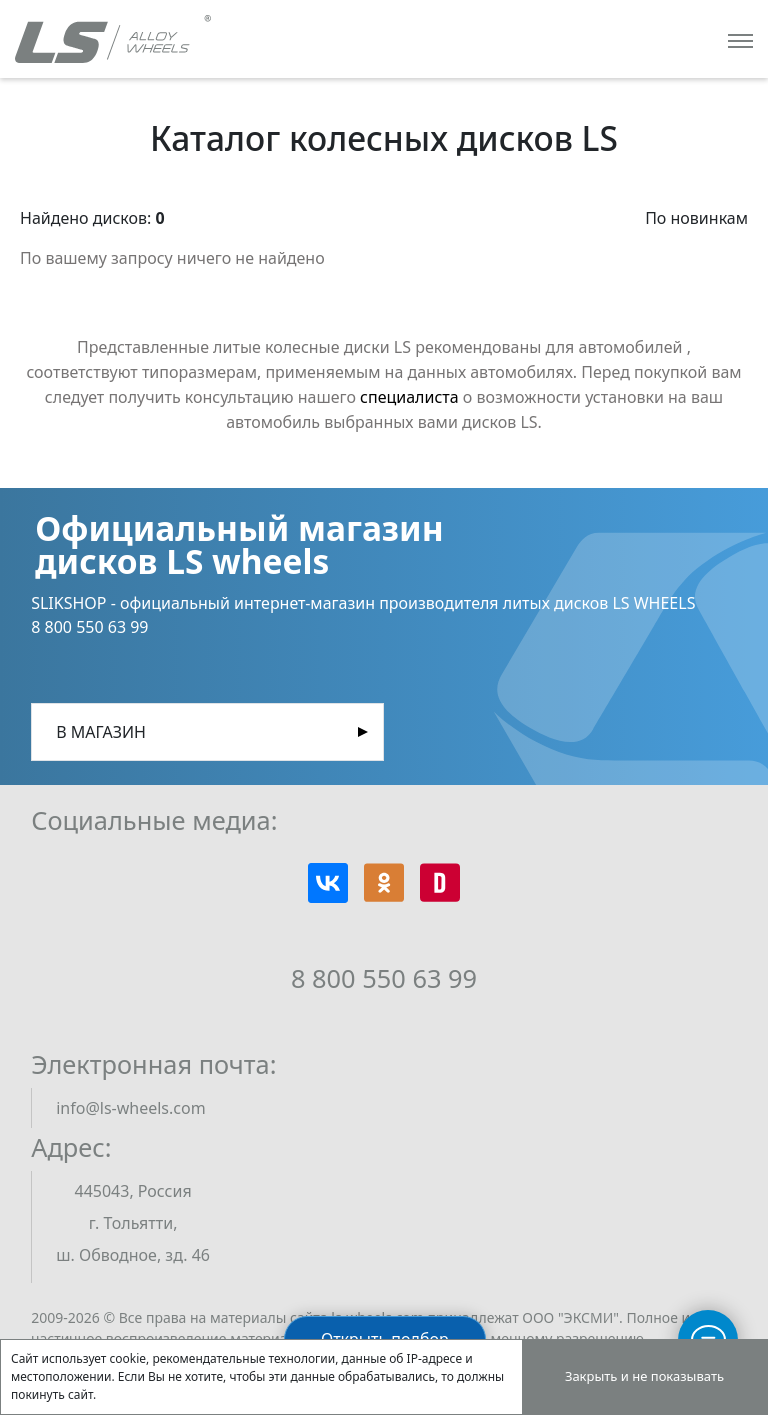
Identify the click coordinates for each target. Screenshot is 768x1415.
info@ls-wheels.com (130, 1108)
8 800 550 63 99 (384, 978)
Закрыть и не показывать (644, 1376)
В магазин (101, 732)
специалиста (409, 397)
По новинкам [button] (696, 218)
